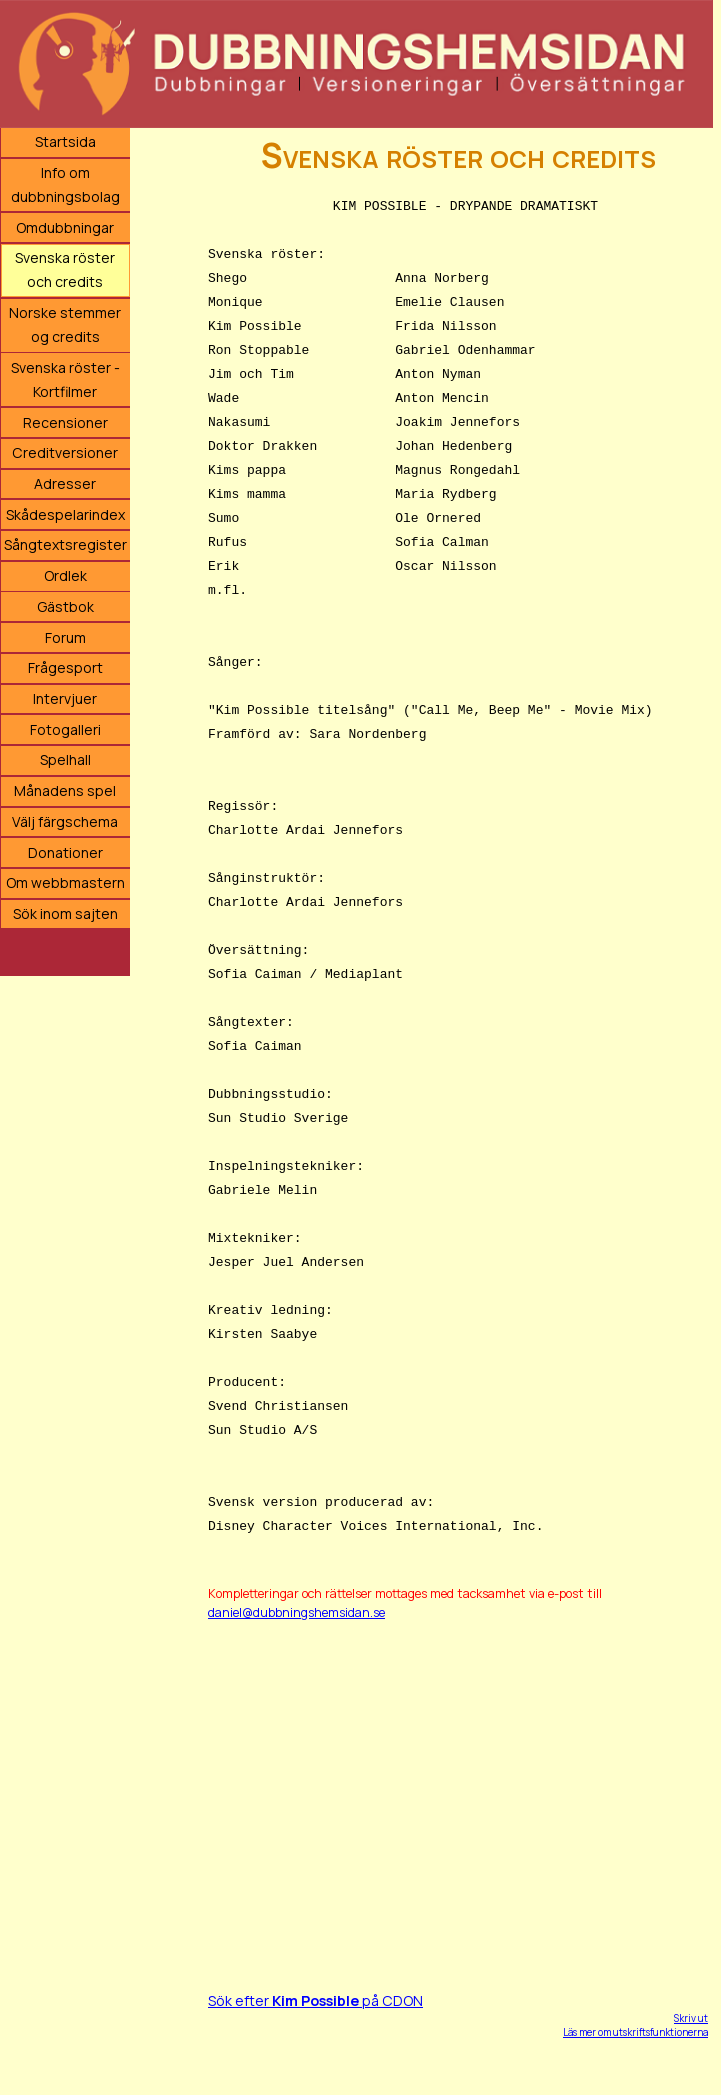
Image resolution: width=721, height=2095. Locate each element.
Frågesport (65, 667)
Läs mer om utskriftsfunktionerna (635, 2032)
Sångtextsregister (65, 544)
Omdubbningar (65, 227)
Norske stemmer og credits (65, 324)
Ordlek (65, 575)
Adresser (65, 483)
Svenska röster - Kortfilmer (65, 379)
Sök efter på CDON (315, 2000)
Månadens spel (65, 790)
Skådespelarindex (65, 514)
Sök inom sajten (65, 913)
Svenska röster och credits (65, 269)
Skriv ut (691, 2018)
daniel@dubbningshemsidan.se (296, 1612)
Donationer (65, 852)
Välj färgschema (65, 821)
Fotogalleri (65, 729)
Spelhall (65, 759)
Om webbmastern (65, 882)
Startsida (65, 141)
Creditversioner (65, 452)
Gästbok (65, 606)
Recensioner (65, 422)
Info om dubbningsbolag (65, 184)
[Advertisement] (458, 1783)
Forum (65, 637)
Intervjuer (65, 698)
